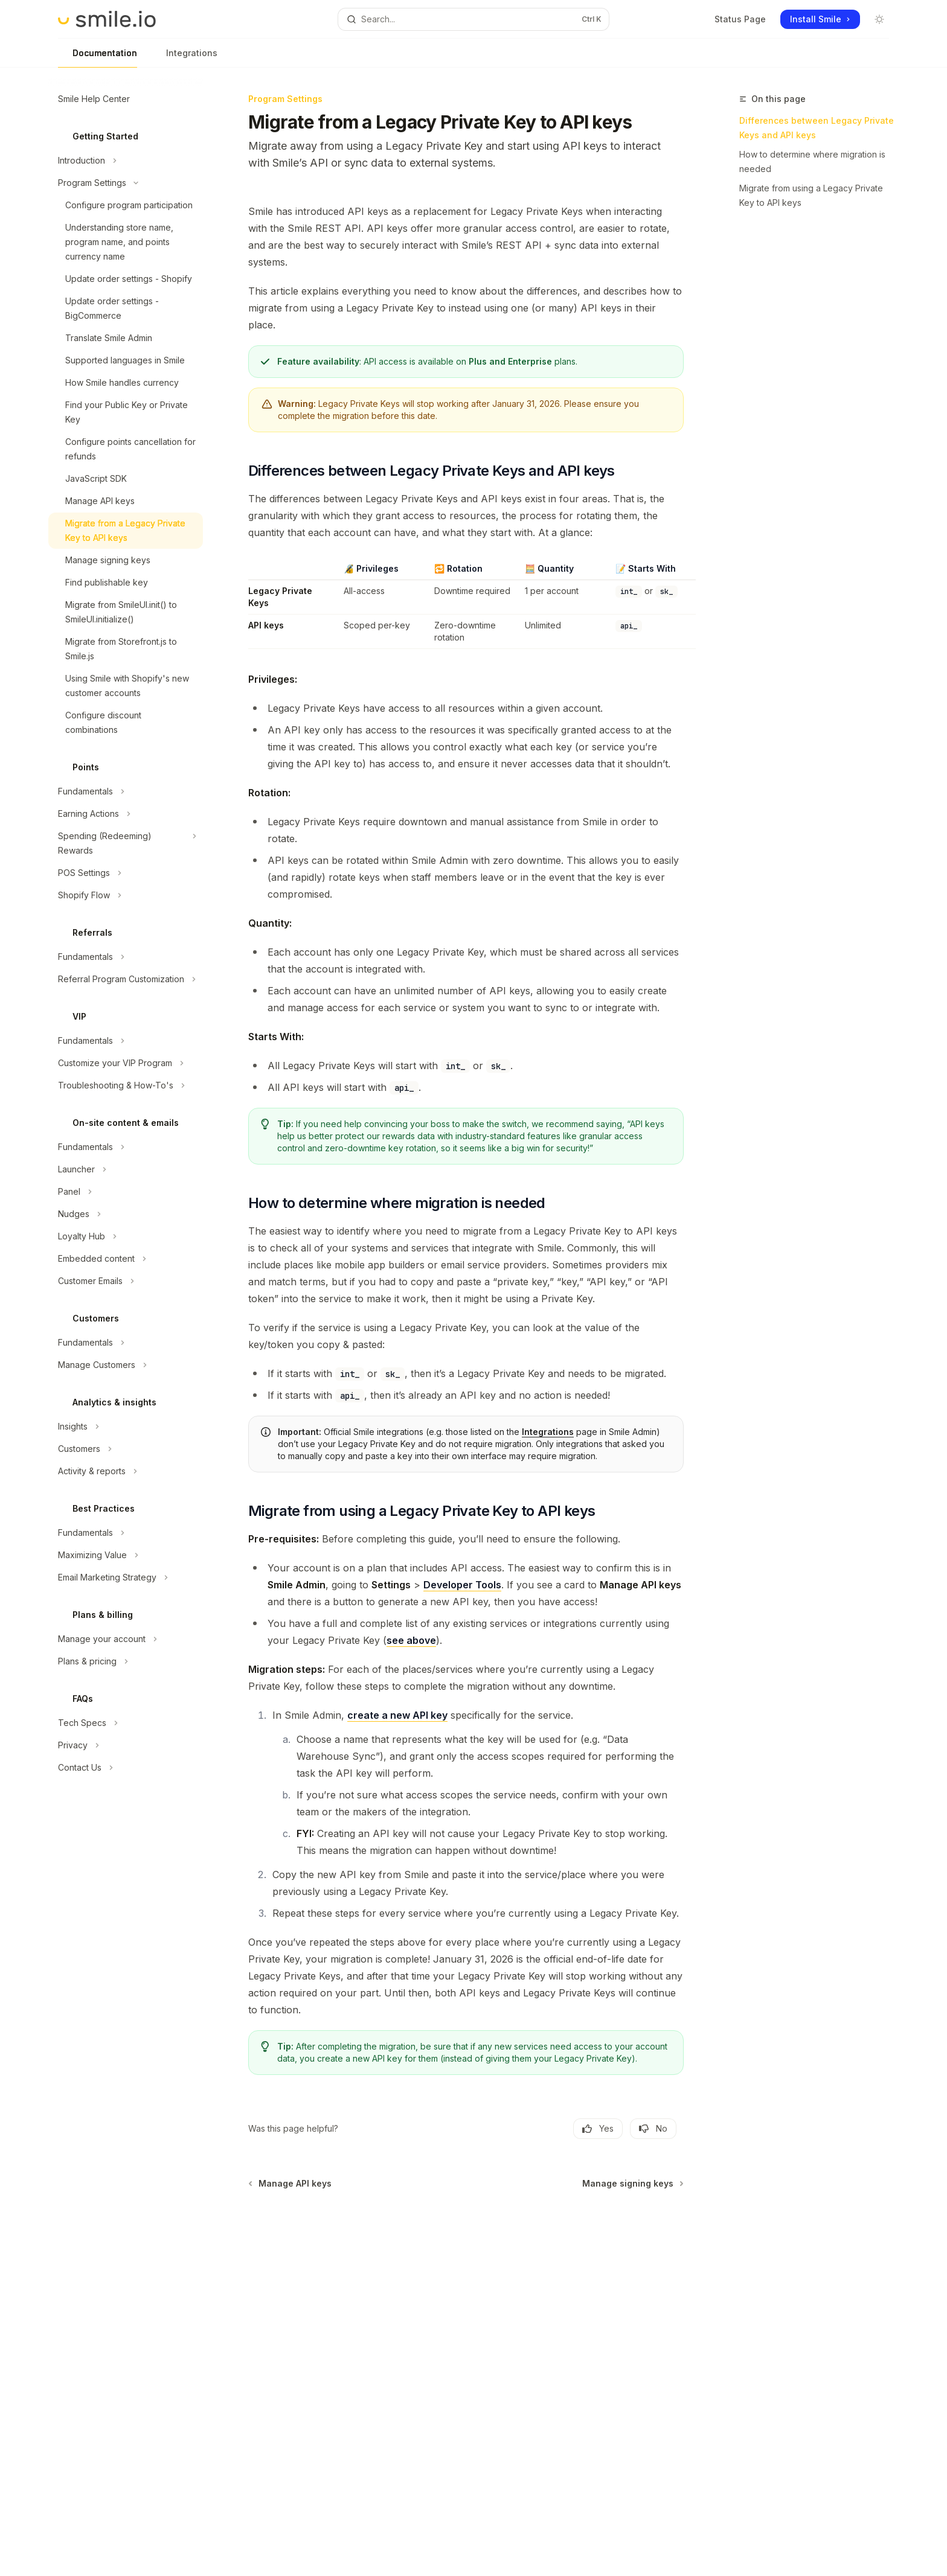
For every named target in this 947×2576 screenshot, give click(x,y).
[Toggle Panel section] (125, 1192)
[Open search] (473, 19)
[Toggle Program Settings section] (125, 183)
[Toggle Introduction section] (125, 160)
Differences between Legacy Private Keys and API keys (816, 127)
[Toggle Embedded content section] (125, 1259)
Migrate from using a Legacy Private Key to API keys (811, 195)
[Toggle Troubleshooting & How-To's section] (125, 1085)
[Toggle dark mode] (879, 19)
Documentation (97, 58)
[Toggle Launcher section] (125, 1169)
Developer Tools (462, 1585)
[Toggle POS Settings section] (125, 873)
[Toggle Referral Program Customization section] (125, 979)
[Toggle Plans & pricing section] (125, 1661)
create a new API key (397, 1715)
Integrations (184, 58)
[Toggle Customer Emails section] (125, 1281)
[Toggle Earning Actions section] (125, 814)
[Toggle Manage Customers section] (125, 1365)
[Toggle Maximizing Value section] (125, 1555)
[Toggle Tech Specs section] (125, 1723)
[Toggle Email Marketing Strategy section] (125, 1577)
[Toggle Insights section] (125, 1426)
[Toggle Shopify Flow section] (125, 895)
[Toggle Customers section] (125, 1449)
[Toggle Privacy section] (125, 1745)
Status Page (740, 19)
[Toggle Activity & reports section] (125, 1471)
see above (411, 1640)
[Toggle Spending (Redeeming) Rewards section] (125, 843)
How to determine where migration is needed (812, 161)
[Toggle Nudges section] (125, 1214)
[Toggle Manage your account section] (125, 1639)
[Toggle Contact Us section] (125, 1768)
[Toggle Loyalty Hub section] (125, 1236)
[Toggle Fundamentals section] (125, 791)
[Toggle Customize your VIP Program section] (125, 1063)
